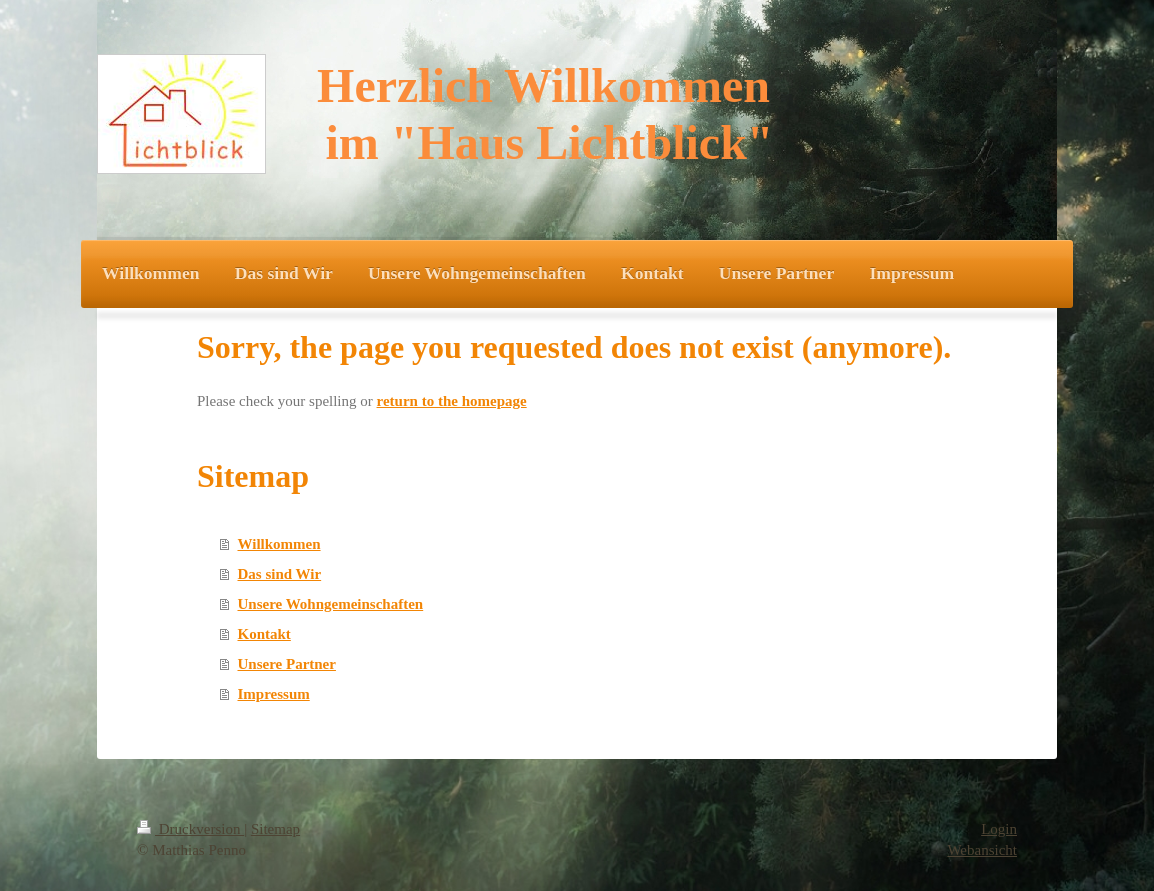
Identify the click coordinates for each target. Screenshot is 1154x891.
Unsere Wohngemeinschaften (331, 604)
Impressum (274, 694)
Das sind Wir (280, 574)
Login (999, 829)
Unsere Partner (287, 664)
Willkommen (279, 544)
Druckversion (190, 829)
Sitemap (275, 829)
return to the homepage (452, 401)
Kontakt (264, 634)
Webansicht (982, 850)
